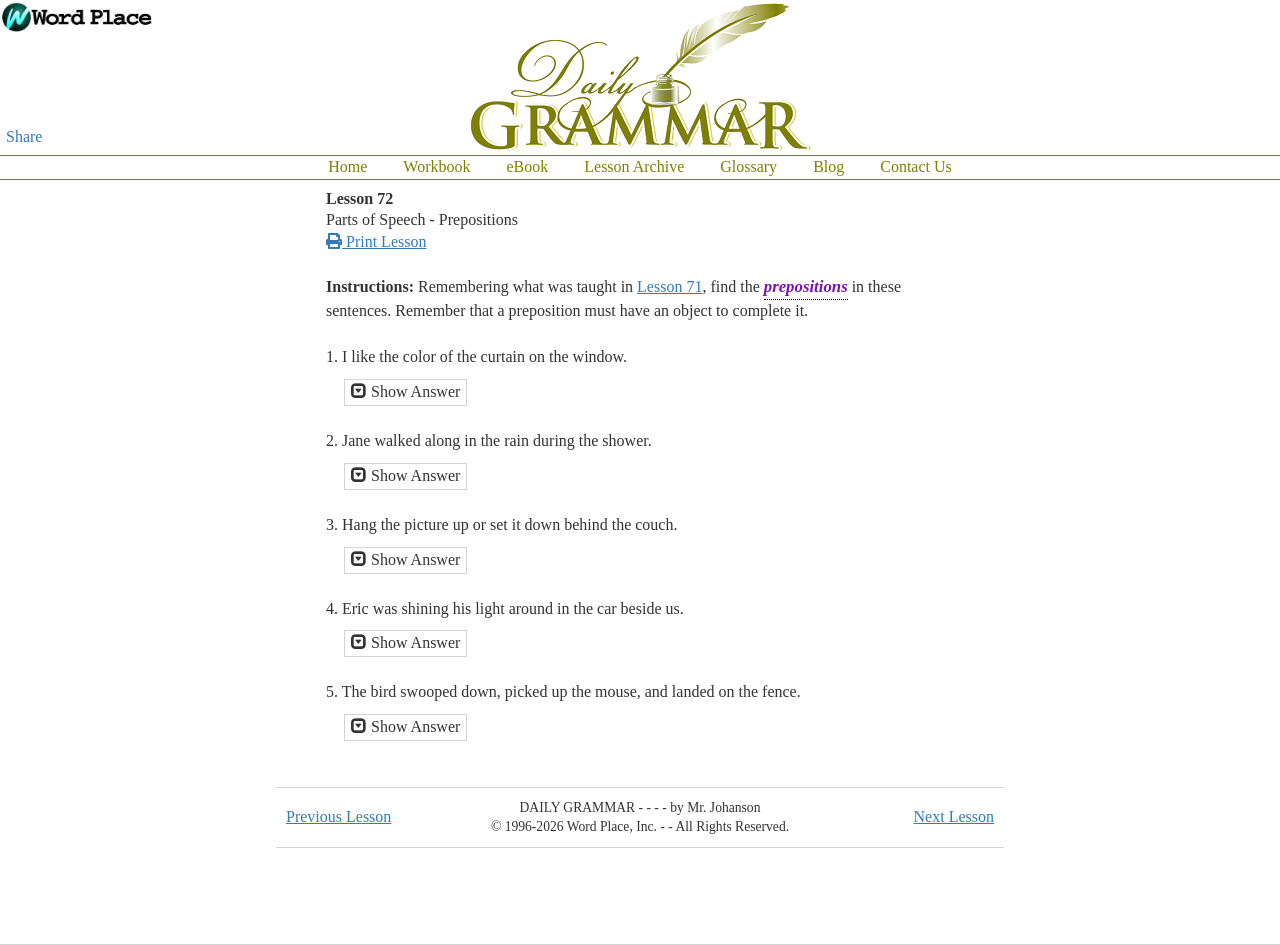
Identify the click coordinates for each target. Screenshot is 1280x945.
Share (24, 136)
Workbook (436, 166)
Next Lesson (954, 816)
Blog (828, 166)
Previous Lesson (338, 816)
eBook (527, 166)
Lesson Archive (634, 166)
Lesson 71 (669, 286)
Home (347, 166)
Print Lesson (376, 241)
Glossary (748, 166)
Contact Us (916, 166)
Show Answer (405, 391)
